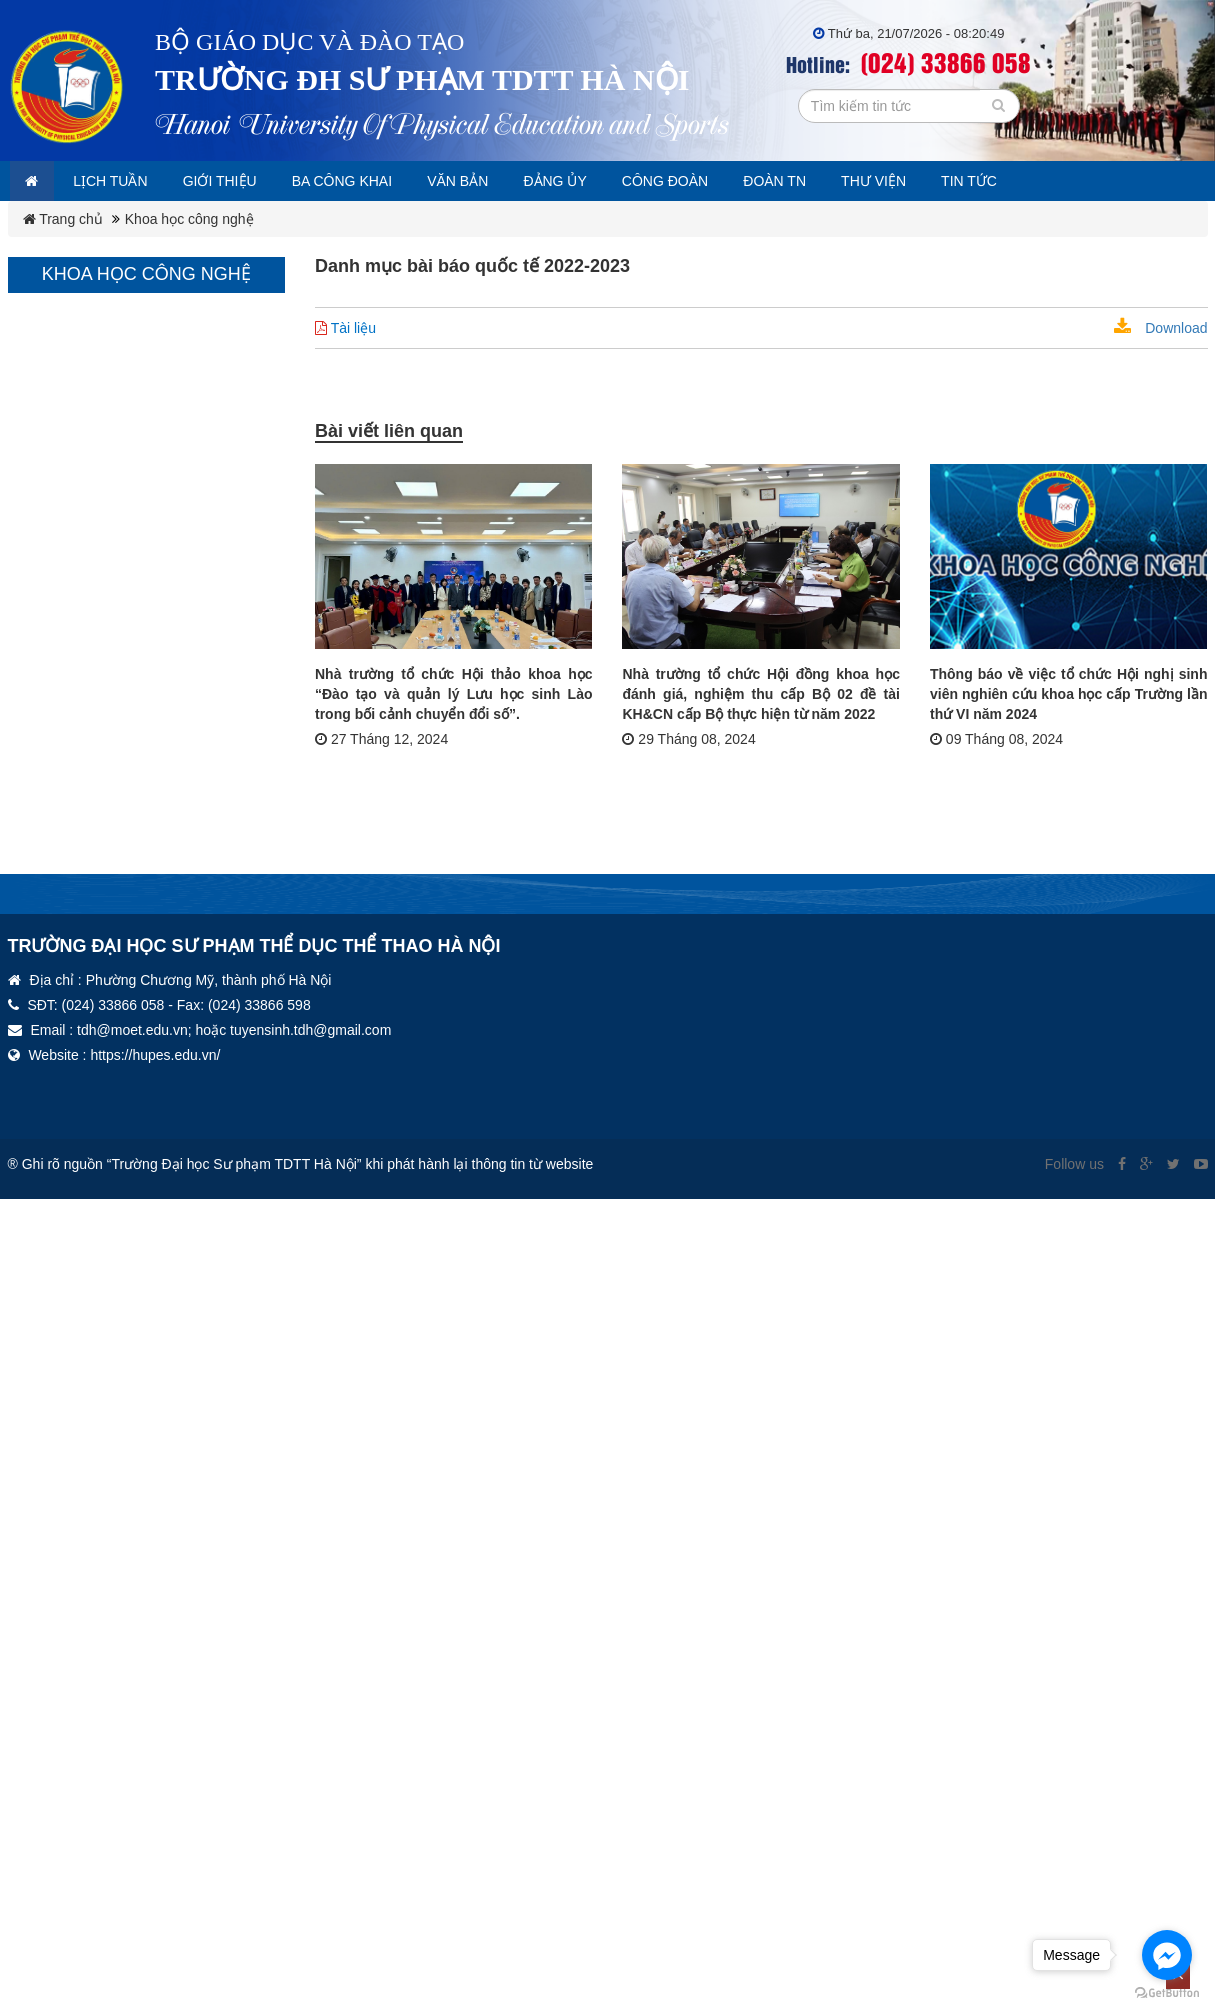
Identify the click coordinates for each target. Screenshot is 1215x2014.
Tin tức (1062, 181)
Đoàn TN (849, 181)
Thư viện (957, 181)
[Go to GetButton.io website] (1167, 1993)
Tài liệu (345, 328)
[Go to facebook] (1167, 1955)
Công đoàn (729, 181)
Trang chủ (63, 219)
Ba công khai (376, 181)
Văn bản (503, 181)
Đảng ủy (610, 181)
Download (1160, 328)
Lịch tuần (124, 181)
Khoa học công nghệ (189, 219)
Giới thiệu (243, 181)
